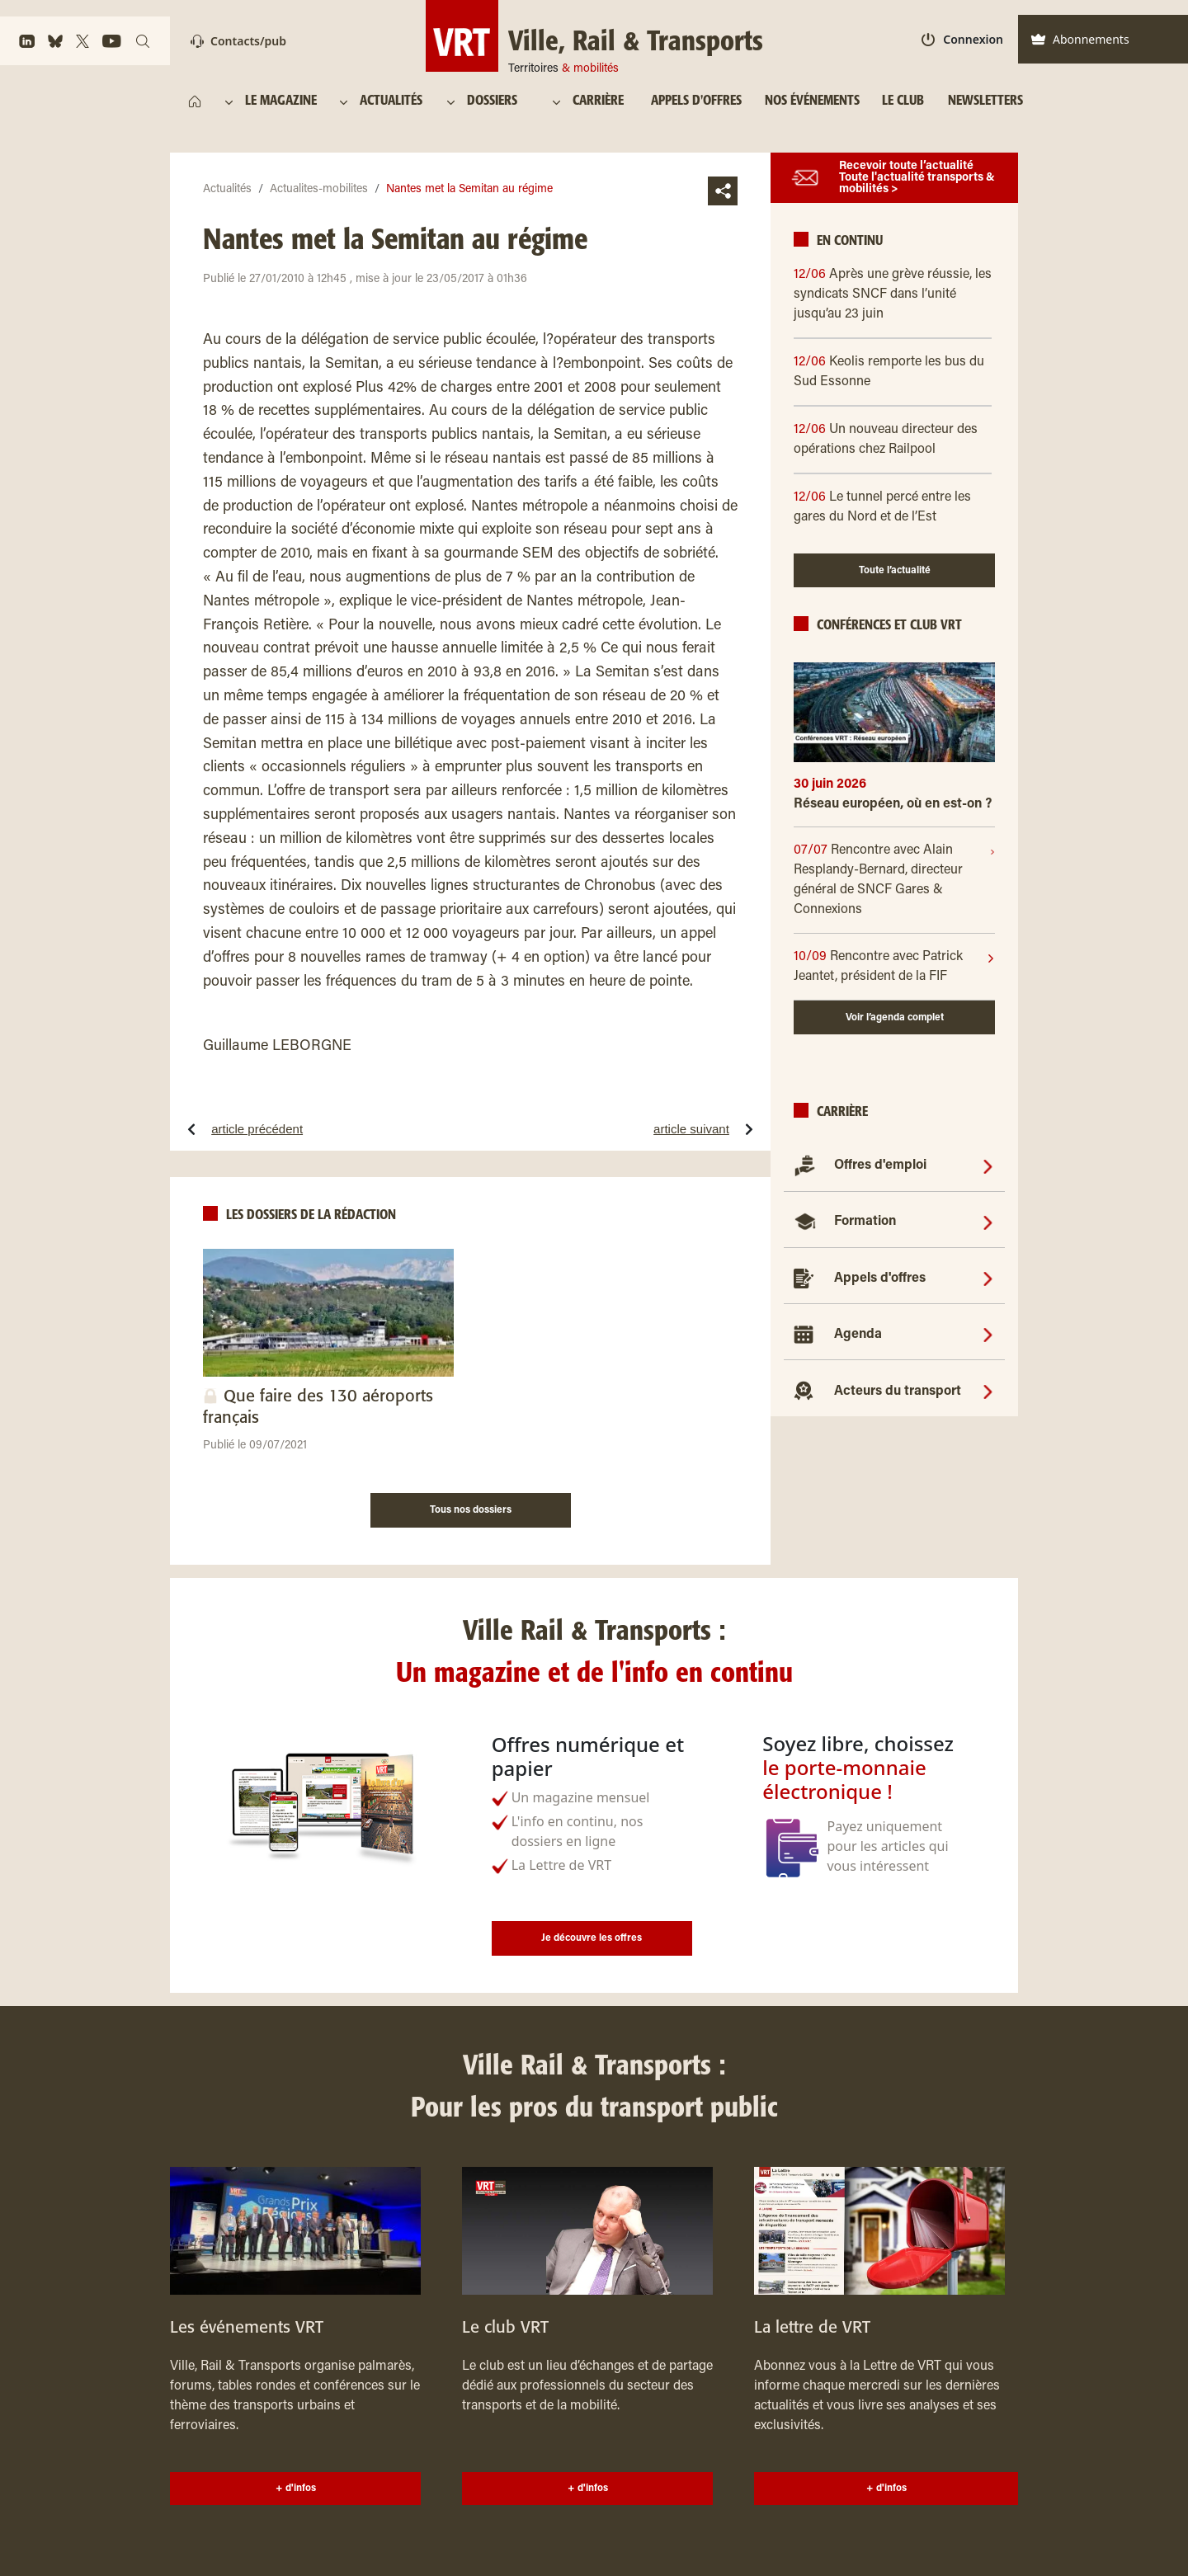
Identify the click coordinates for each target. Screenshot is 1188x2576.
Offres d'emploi (880, 1165)
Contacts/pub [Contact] (238, 41)
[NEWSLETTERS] (985, 101)
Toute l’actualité (895, 571)
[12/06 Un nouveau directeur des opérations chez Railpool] (894, 439)
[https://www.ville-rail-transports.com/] (194, 101)
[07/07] (892, 880)
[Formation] (988, 1221)
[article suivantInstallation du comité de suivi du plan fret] (632, 1129)
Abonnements (1079, 39)
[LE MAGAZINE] (283, 101)
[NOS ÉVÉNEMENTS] (812, 101)
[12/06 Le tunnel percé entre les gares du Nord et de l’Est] (894, 507)
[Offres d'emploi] (988, 1165)
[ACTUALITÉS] (392, 101)
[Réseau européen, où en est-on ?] (894, 810)
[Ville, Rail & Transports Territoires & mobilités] (594, 36)
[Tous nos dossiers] (470, 1508)
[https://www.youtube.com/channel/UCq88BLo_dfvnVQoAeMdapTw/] (111, 41)
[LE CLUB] (903, 101)
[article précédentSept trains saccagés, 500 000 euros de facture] (307, 1129)
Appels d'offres (880, 1278)
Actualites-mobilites (319, 189)
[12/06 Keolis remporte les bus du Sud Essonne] (894, 372)
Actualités (227, 189)
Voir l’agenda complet (895, 1018)
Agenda (858, 1334)
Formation (865, 1221)
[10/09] (890, 967)
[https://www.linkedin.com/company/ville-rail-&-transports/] (27, 41)
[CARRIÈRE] (602, 101)
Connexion (962, 39)
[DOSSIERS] (499, 101)
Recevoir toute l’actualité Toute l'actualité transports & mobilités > (917, 178)
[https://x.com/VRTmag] (82, 41)
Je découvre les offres (591, 1938)
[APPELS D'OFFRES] (696, 101)
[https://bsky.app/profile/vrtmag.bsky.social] (55, 41)
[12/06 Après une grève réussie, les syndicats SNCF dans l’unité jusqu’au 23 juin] (894, 294)
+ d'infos (296, 2489)
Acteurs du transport (897, 1391)
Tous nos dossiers (471, 1510)
